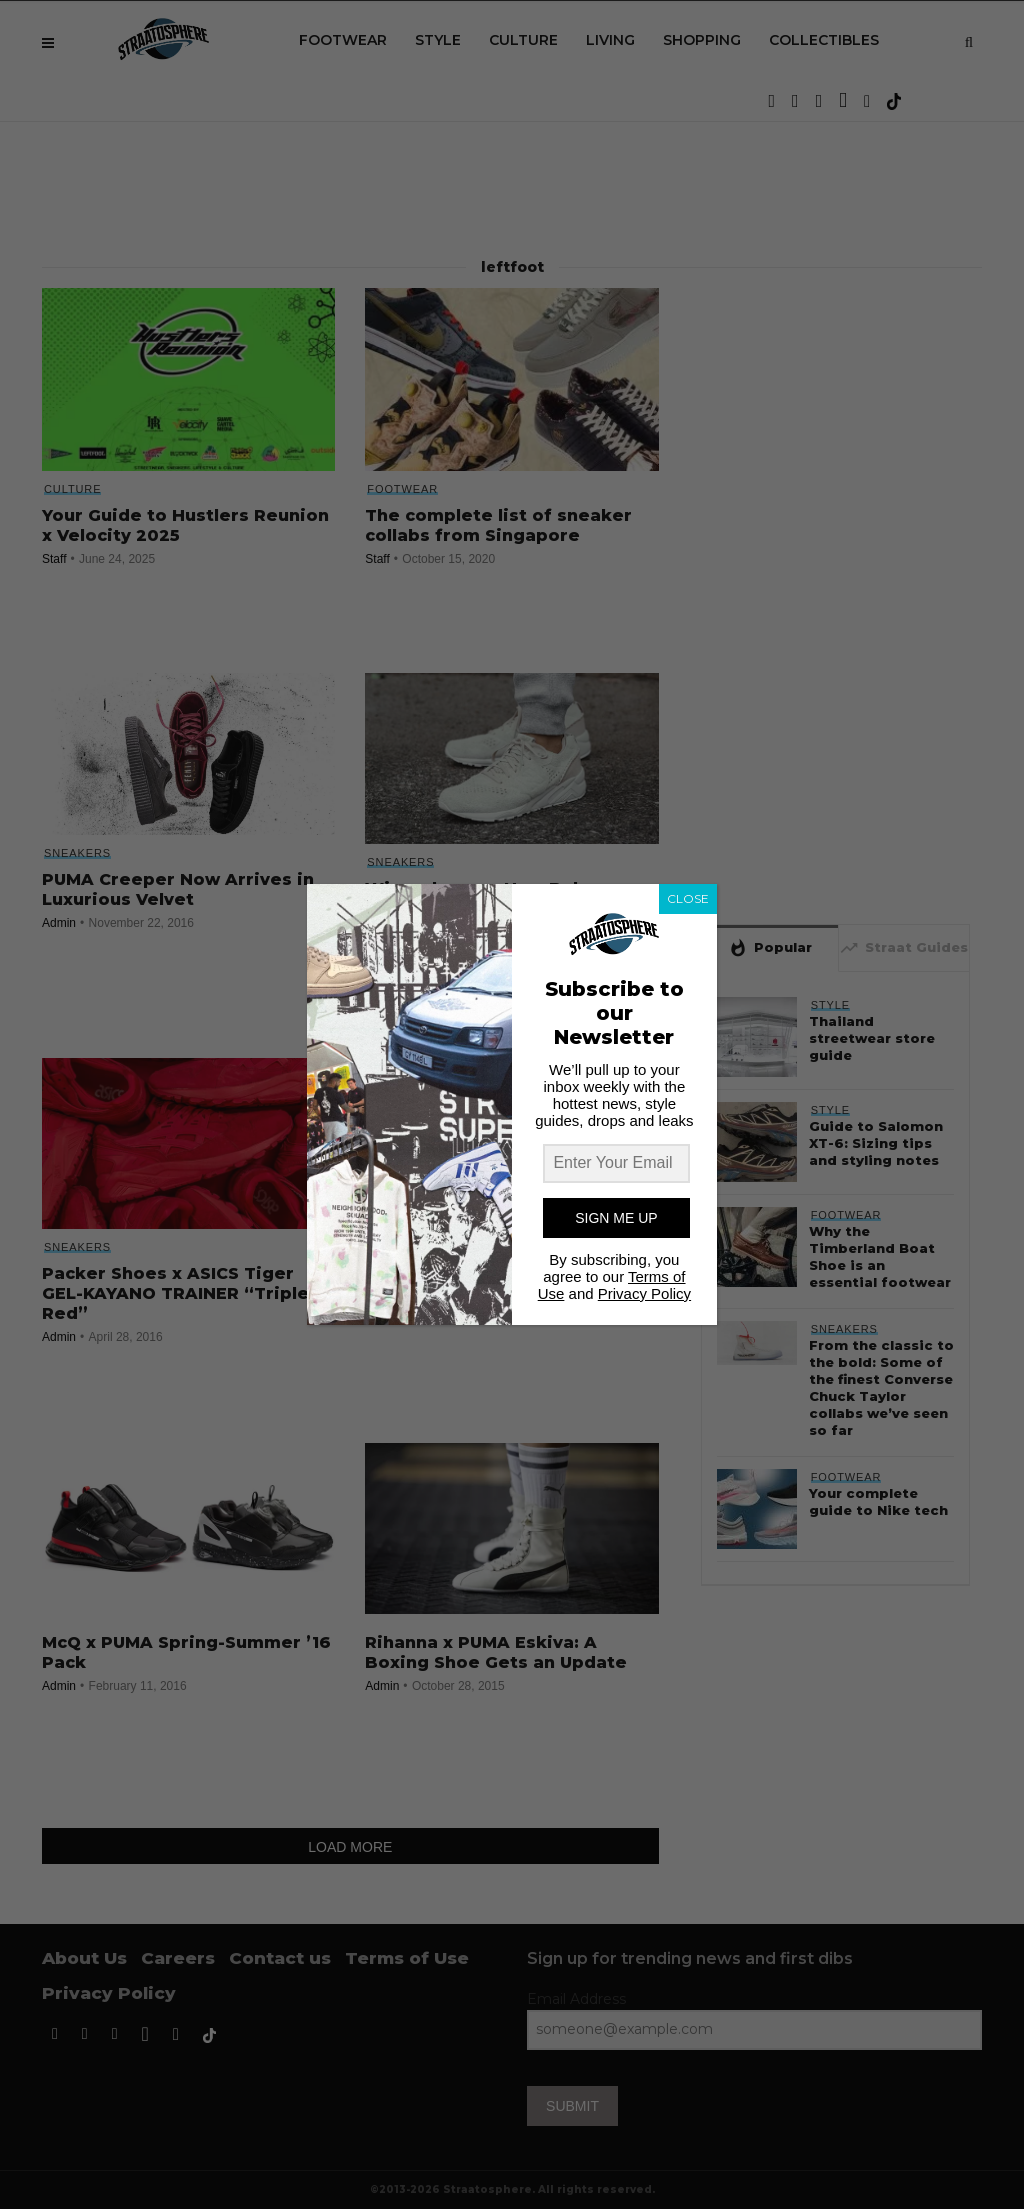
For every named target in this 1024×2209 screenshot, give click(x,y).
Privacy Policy (644, 1293)
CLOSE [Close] (688, 898)
